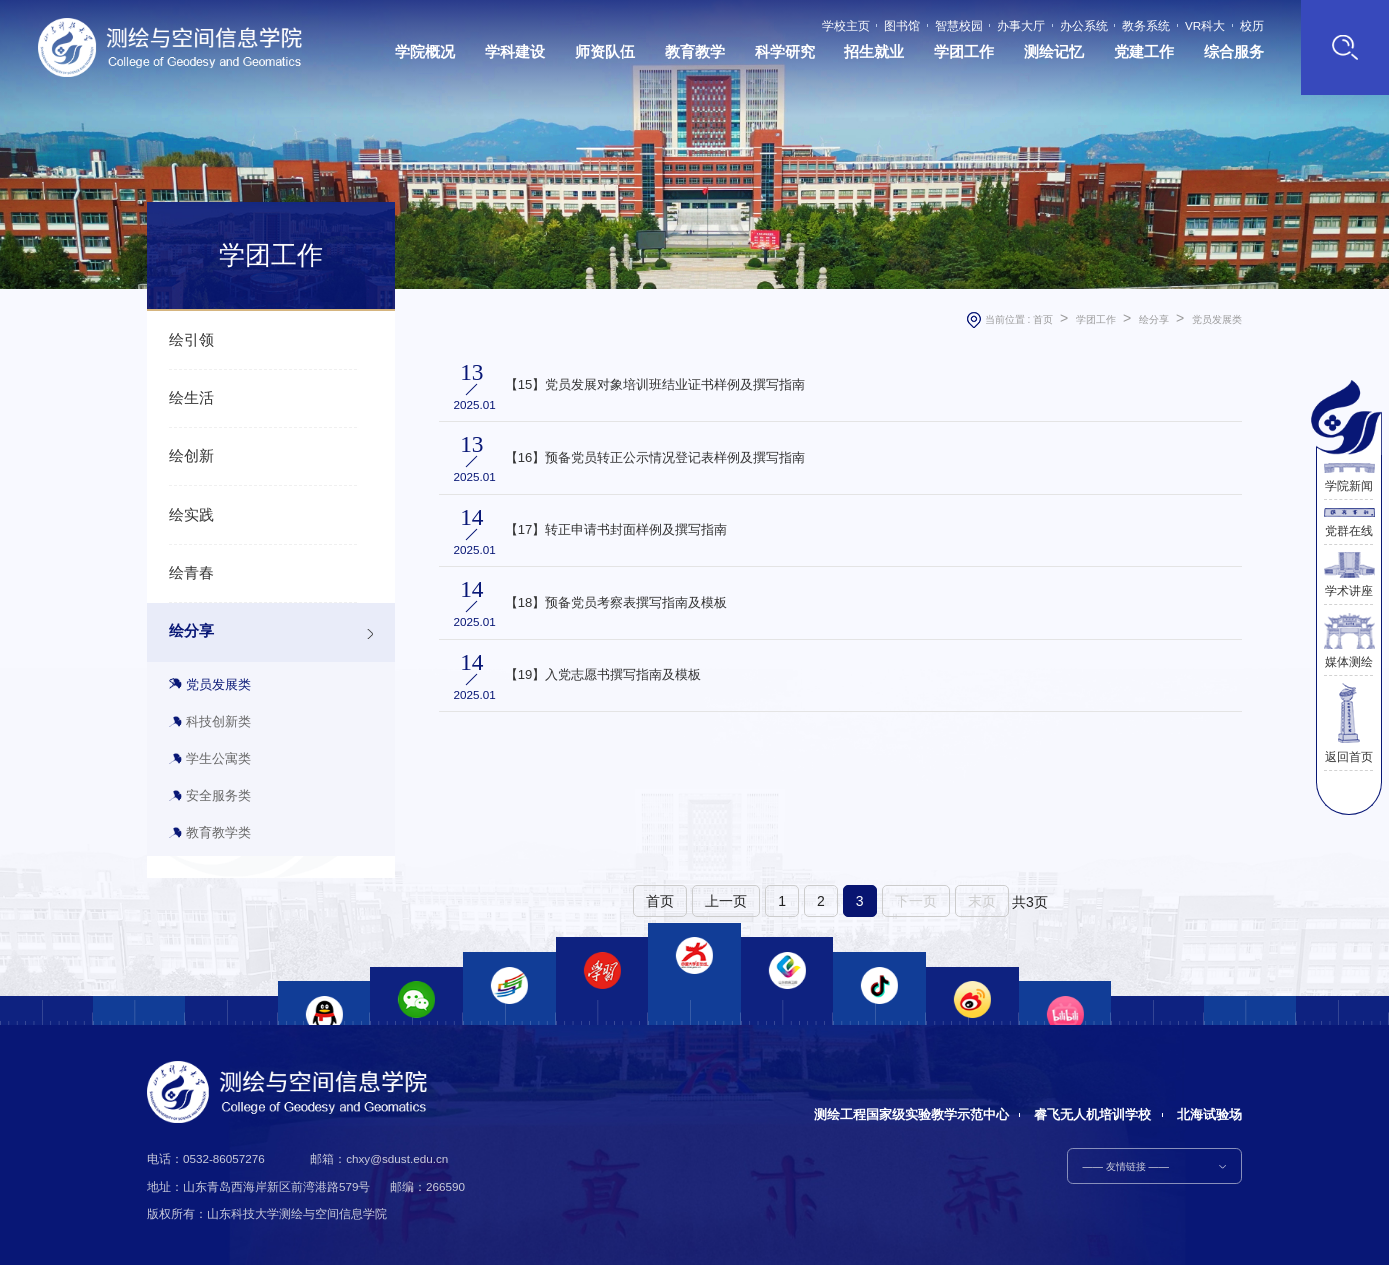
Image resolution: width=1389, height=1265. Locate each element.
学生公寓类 (218, 758)
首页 (1043, 319)
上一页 (726, 901)
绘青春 (191, 573)
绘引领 (191, 340)
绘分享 (191, 631)
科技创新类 (218, 721)
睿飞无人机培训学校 (1092, 1114)
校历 (1252, 26)
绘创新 (191, 456)
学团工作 (1096, 319)
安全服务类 (218, 795)
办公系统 (1084, 26)
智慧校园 (959, 26)
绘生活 (191, 398)
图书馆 (902, 26)
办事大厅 (1021, 26)
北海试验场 (1209, 1114)
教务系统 (1146, 26)
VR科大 (1205, 26)
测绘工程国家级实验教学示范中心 (911, 1114)
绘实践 (191, 515)
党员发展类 (218, 684)
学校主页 (846, 26)
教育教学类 (218, 832)
